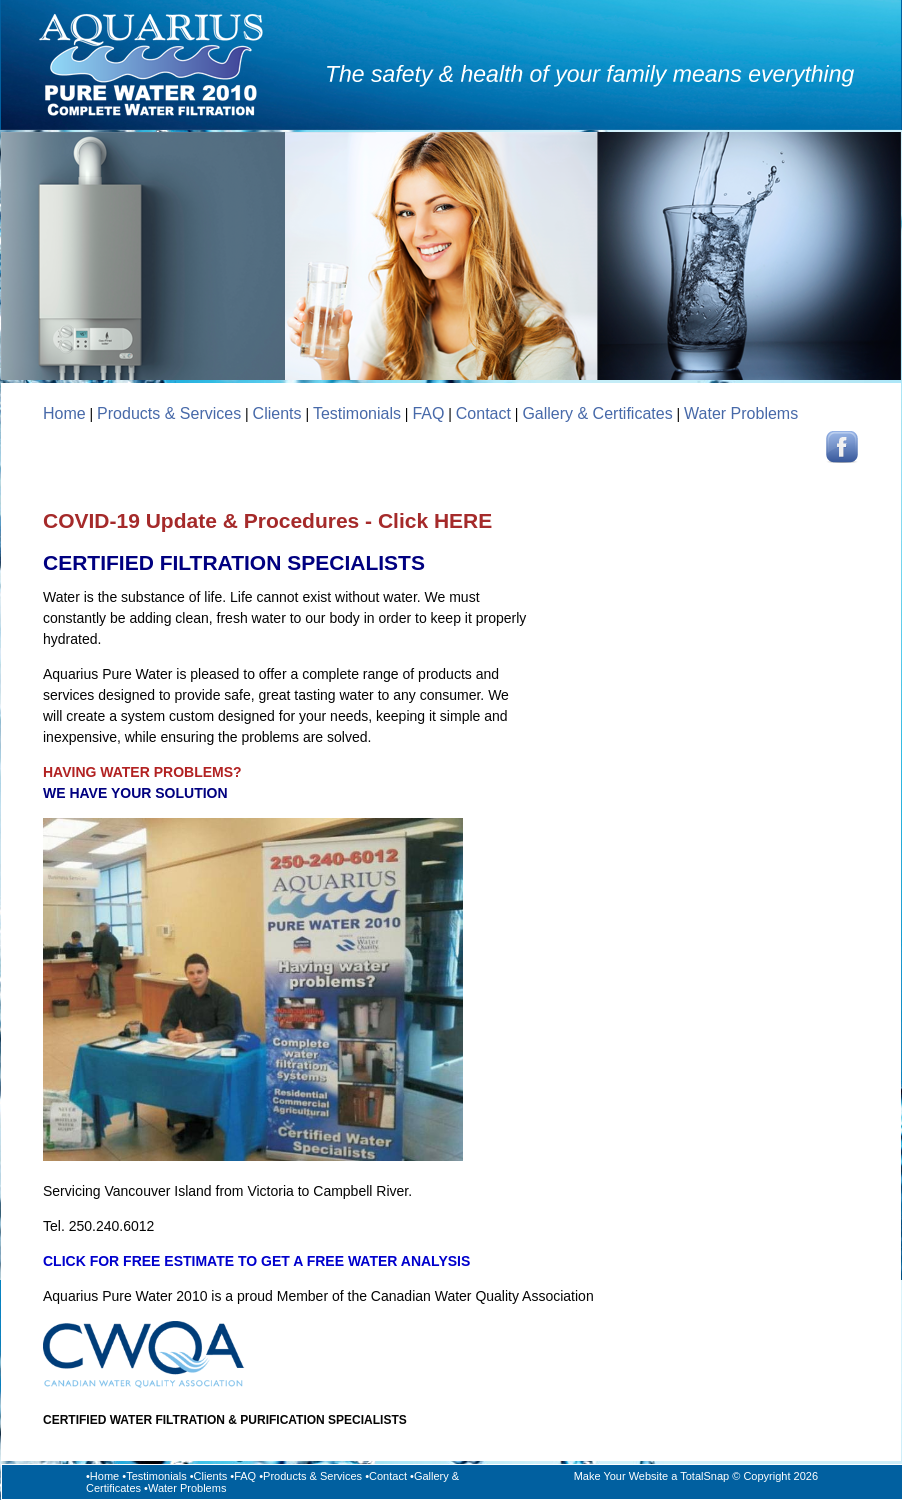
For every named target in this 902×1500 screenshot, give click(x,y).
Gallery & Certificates (597, 413)
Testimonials (357, 413)
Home (64, 413)
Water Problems (741, 413)
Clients (277, 413)
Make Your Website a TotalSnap (652, 1476)
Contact (483, 413)
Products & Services (169, 413)
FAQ (428, 413)
